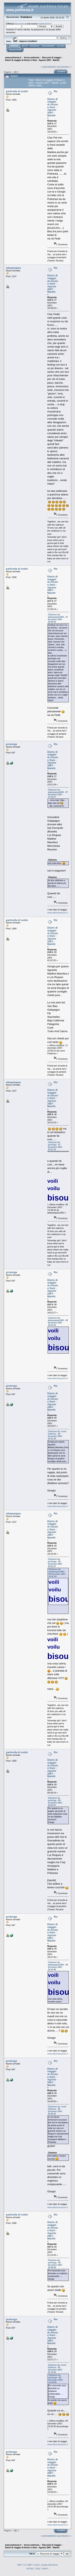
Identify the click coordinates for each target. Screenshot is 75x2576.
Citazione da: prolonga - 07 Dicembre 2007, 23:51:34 (55, 1146)
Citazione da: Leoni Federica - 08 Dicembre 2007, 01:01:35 (57, 1435)
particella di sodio (17, 91)
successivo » (63, 66)
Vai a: (32, 2553)
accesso (20, 23)
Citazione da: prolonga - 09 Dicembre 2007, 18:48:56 (55, 2264)
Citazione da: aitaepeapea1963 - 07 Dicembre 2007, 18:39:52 (58, 618)
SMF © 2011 (33, 2565)
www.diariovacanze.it (57, 912)
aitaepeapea (13, 267)
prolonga (11, 744)
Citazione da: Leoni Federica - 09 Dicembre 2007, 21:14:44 (57, 2368)
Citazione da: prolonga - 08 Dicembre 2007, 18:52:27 (55, 1562)
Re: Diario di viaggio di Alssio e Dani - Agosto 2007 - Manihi (52, 103)
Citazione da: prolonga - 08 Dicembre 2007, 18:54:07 (55, 1801)
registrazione (44, 23)
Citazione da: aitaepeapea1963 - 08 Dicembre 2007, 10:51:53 (58, 1321)
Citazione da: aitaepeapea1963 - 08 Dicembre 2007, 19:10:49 (58, 1966)
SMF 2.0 (21, 2565)
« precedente (48, 66)
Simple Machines (49, 2565)
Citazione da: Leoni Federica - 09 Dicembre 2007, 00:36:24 (57, 2110)
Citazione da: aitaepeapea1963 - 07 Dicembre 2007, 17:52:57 (58, 793)
